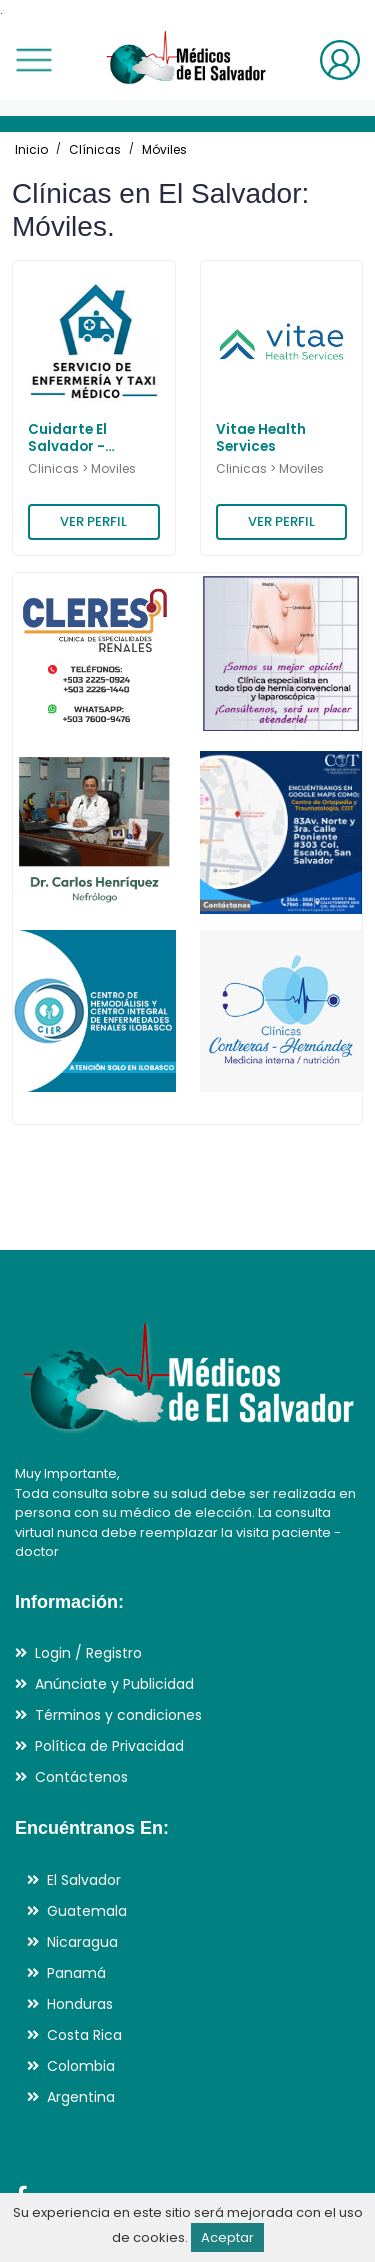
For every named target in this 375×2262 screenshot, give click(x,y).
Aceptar (227, 2237)
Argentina (81, 2097)
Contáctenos (81, 1777)
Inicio (31, 149)
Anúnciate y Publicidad (114, 1684)
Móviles (164, 149)
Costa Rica (84, 2035)
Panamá (76, 1973)
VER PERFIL (93, 521)
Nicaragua (82, 1942)
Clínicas (95, 149)
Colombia (81, 2066)
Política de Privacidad (109, 1746)
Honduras (80, 2004)
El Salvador (84, 1880)
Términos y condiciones (118, 1715)
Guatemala (87, 1911)
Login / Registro (88, 1653)
